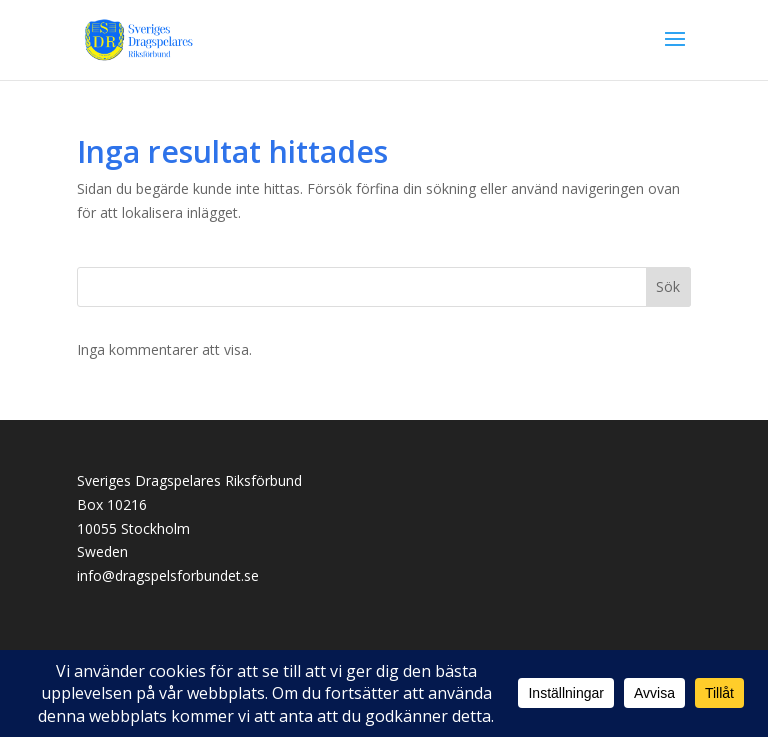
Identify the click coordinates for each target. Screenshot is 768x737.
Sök (668, 286)
